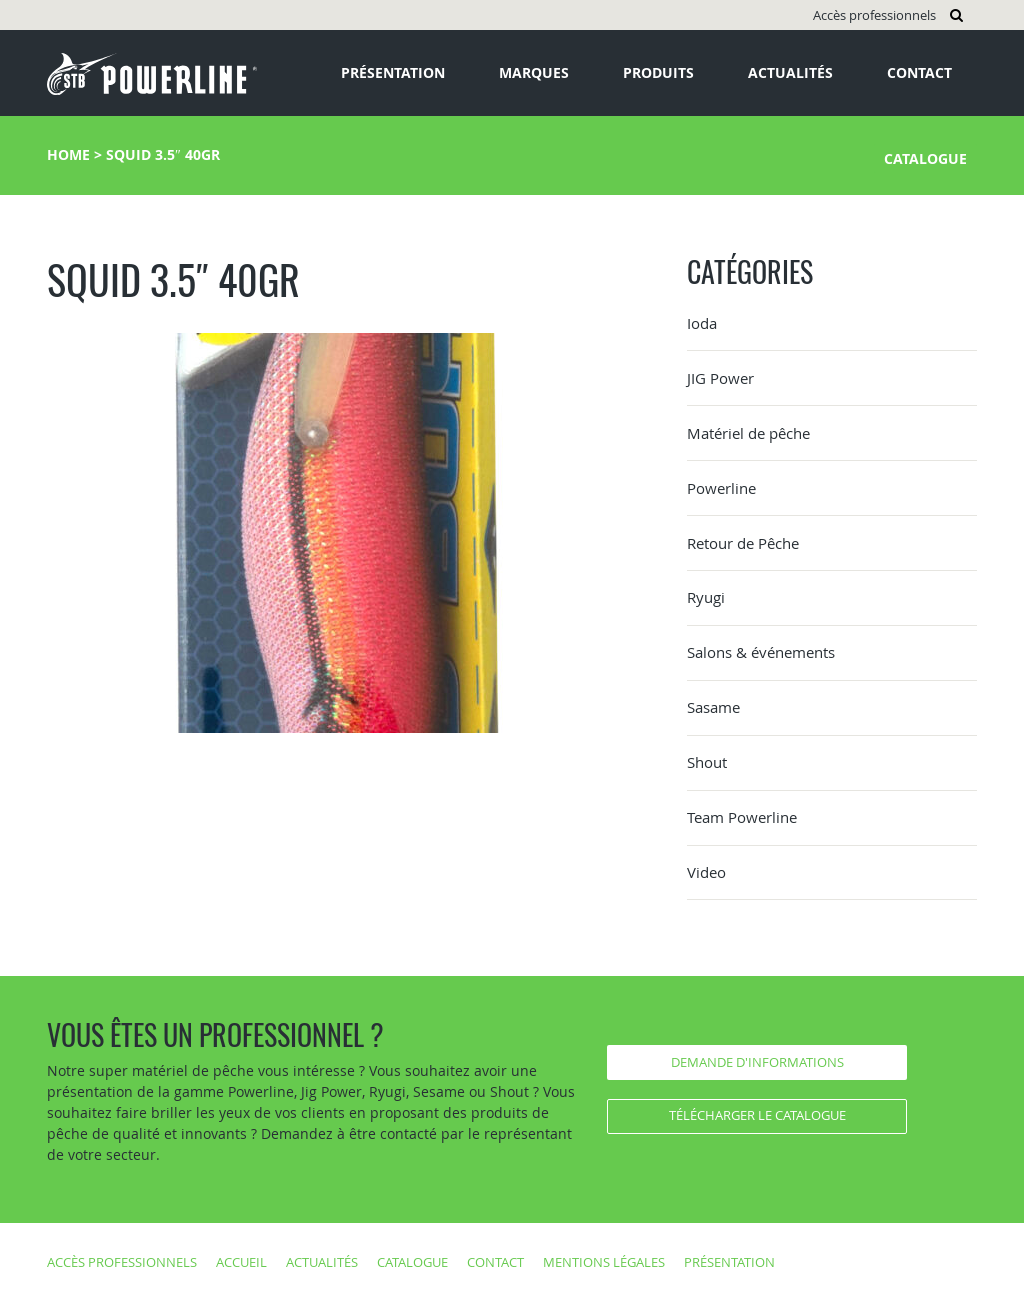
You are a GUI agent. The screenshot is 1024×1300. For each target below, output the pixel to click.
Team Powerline (742, 817)
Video (706, 872)
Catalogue (925, 158)
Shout (707, 762)
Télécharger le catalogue (757, 1115)
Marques (534, 72)
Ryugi (706, 597)
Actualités (790, 72)
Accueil (241, 1262)
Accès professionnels (874, 15)
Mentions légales (604, 1262)
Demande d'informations (757, 1062)
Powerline (721, 488)
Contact (919, 72)
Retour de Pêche (743, 543)
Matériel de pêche (748, 433)
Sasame (713, 707)
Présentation (393, 72)
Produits (658, 72)
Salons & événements (761, 652)
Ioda (702, 323)
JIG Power (720, 378)
